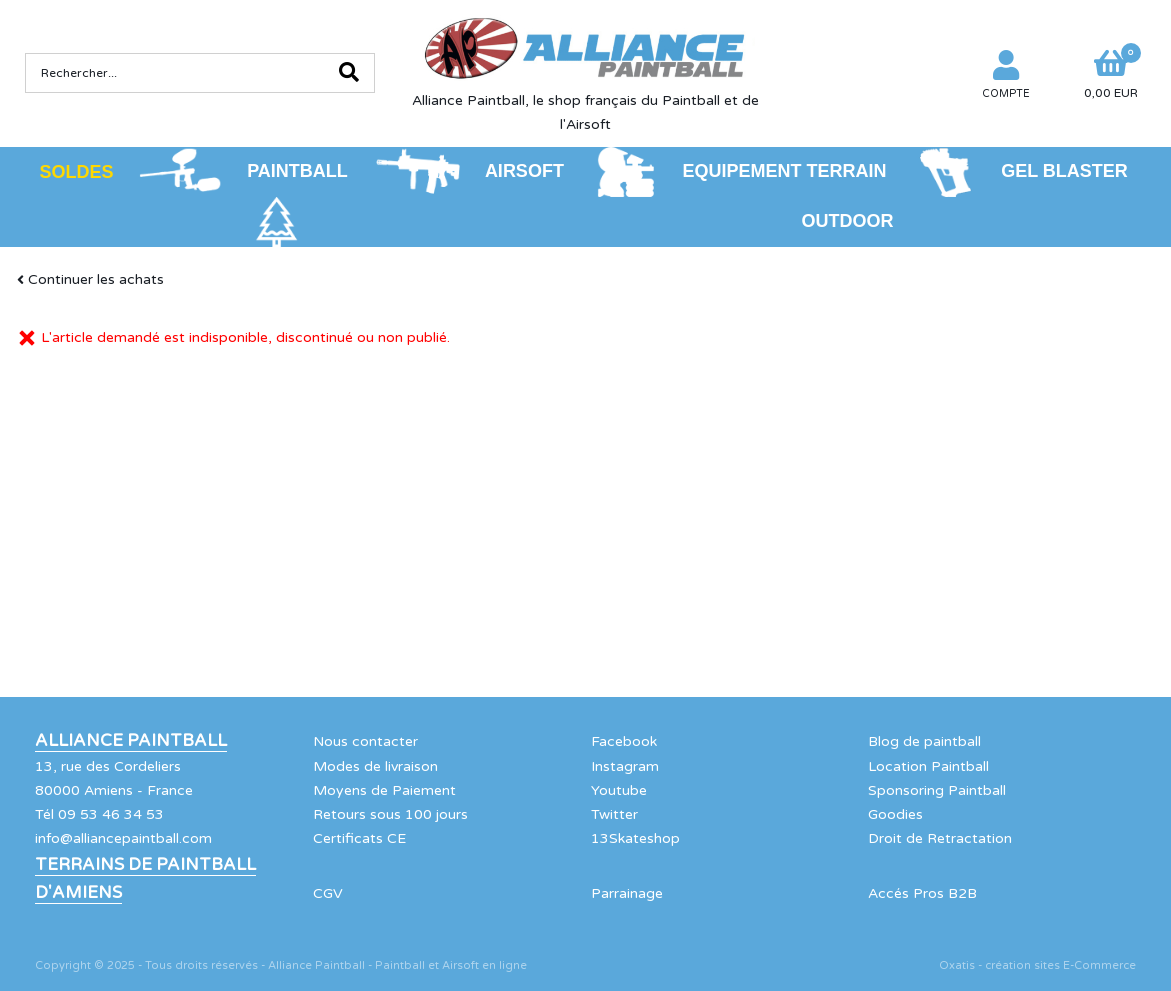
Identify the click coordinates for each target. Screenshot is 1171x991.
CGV (328, 893)
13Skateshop (635, 838)
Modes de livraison (375, 766)
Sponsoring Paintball (937, 790)
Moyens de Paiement (384, 790)
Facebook (624, 741)
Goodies (895, 814)
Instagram (625, 766)
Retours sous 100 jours (390, 814)
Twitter (614, 814)
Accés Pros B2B (922, 893)
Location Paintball (928, 766)
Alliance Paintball (131, 741)
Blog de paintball (924, 741)
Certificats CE (359, 838)
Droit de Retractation (940, 838)
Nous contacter (365, 741)
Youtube (619, 790)
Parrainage (627, 893)
